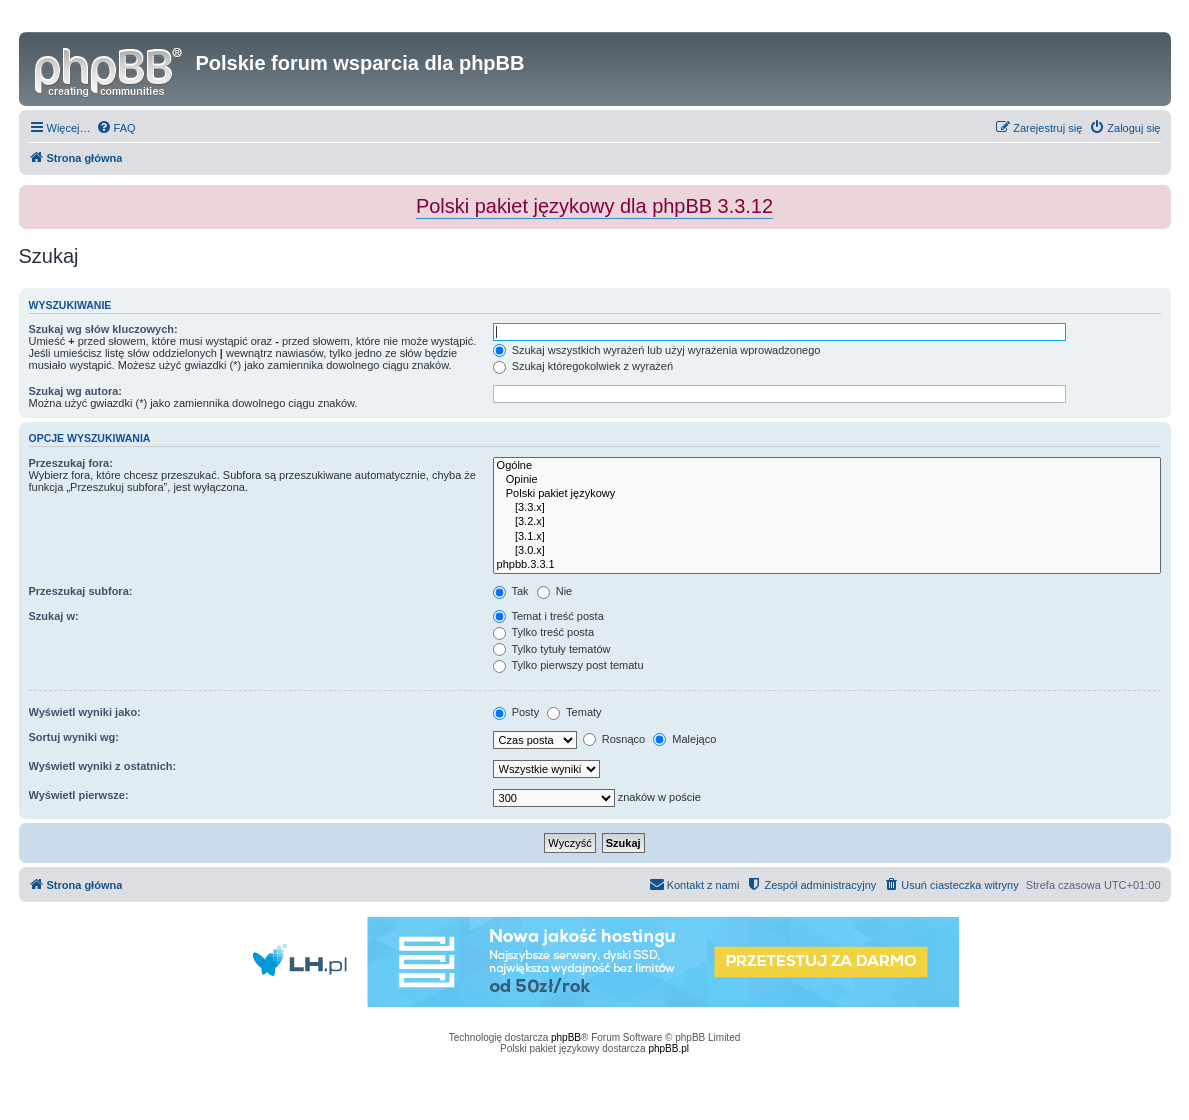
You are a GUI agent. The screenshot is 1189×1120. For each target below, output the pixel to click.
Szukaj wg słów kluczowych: (103, 329)
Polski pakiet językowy (827, 494)
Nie (555, 591)
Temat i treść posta (548, 616)
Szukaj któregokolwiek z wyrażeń (583, 366)
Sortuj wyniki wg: (74, 737)
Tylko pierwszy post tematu (568, 665)
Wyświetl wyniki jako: (85, 712)
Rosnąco (614, 739)
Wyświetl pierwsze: (79, 795)
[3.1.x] (827, 537)
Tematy (574, 712)
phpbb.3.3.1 (827, 565)
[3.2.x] (827, 522)
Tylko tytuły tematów (552, 649)
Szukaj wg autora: (76, 391)
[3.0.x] (827, 551)
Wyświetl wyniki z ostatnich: (103, 766)
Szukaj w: (54, 616)
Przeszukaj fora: (71, 463)
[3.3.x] (827, 508)
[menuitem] (116, 128)
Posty (516, 712)
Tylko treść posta (543, 632)
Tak (511, 591)
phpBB (566, 1037)
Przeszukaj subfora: (81, 591)
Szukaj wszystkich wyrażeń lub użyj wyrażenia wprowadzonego (657, 350)
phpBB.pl (668, 1048)
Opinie (827, 480)
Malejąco (684, 739)
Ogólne (827, 466)
